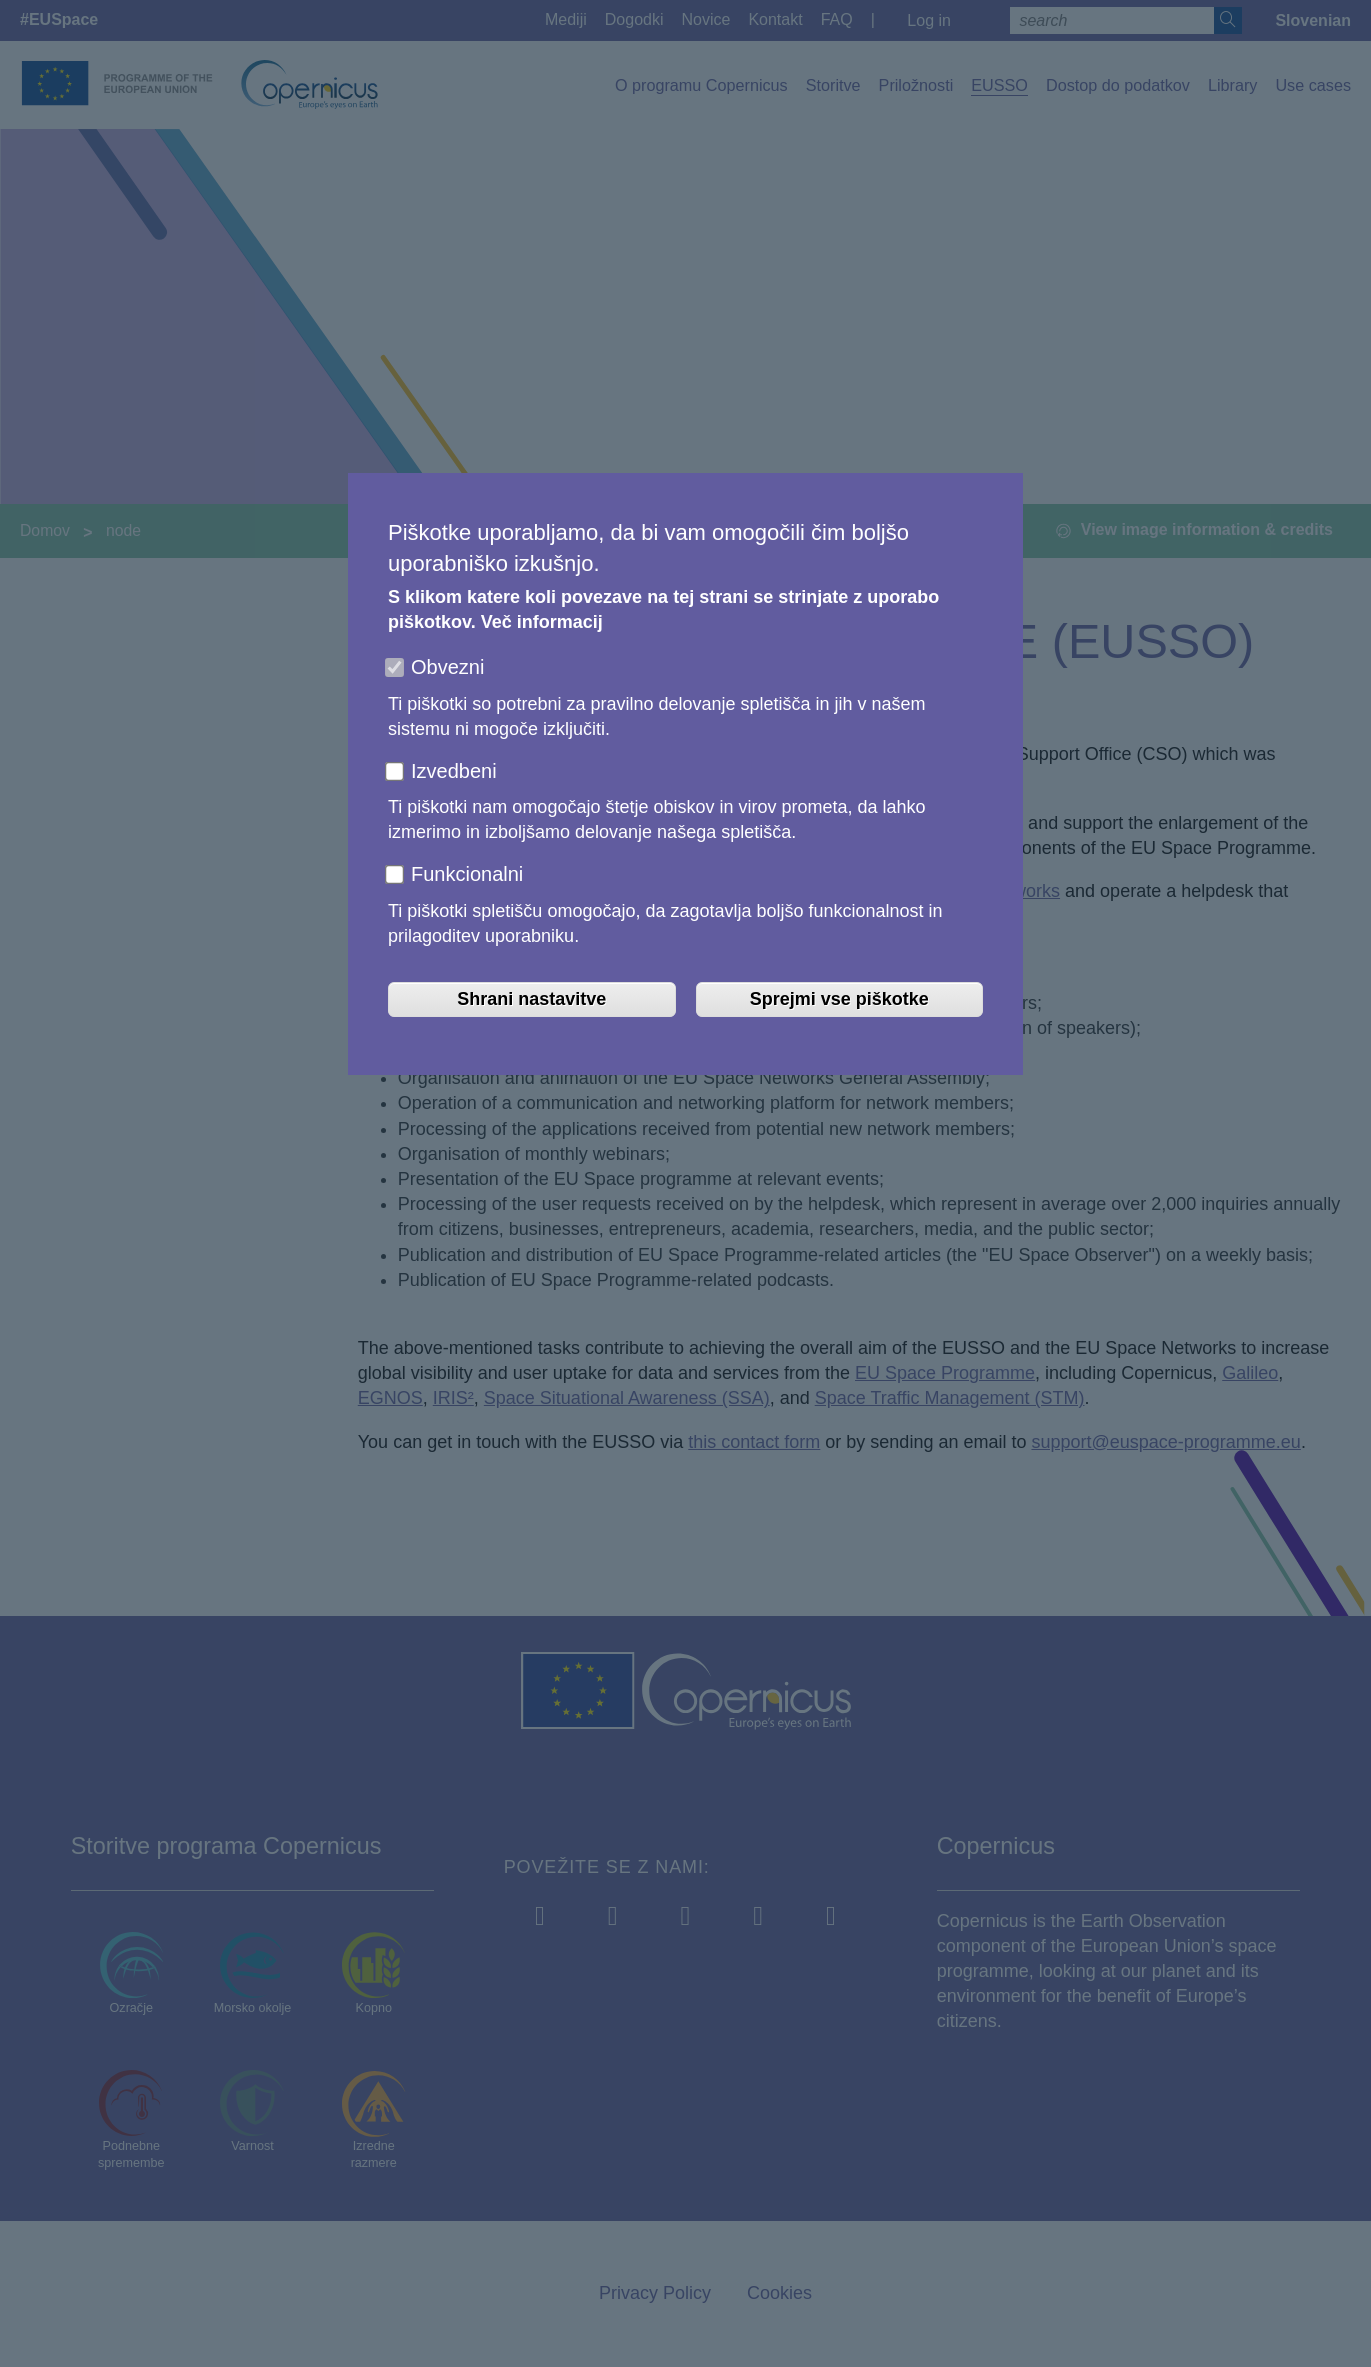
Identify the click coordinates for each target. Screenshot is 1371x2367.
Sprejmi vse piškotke (839, 999)
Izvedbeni (454, 771)
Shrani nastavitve (531, 999)
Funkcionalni (467, 874)
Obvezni (447, 667)
